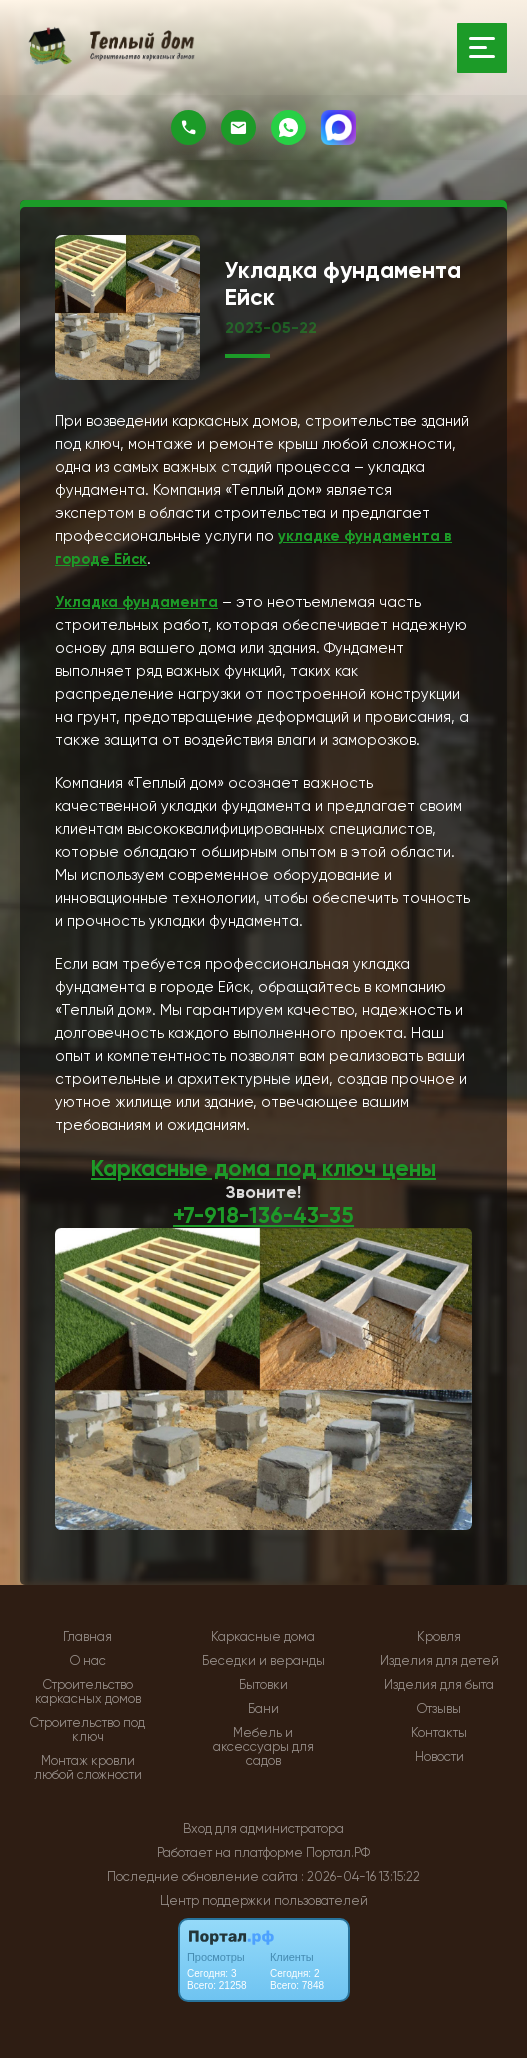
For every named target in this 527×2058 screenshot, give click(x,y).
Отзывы (439, 1707)
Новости (439, 1755)
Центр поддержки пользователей (264, 1898)
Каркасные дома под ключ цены (263, 1168)
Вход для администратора (263, 1826)
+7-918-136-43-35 (264, 1214)
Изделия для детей (439, 1659)
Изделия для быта (439, 1683)
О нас (88, 1659)
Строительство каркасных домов (88, 1690)
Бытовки (263, 1683)
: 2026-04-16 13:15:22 (360, 1874)
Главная (87, 1635)
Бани (263, 1707)
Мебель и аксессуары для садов (263, 1745)
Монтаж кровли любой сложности (88, 1766)
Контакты (439, 1731)
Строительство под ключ (87, 1728)
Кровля (439, 1635)
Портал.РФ (338, 1850)
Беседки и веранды (263, 1659)
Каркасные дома (263, 1635)
